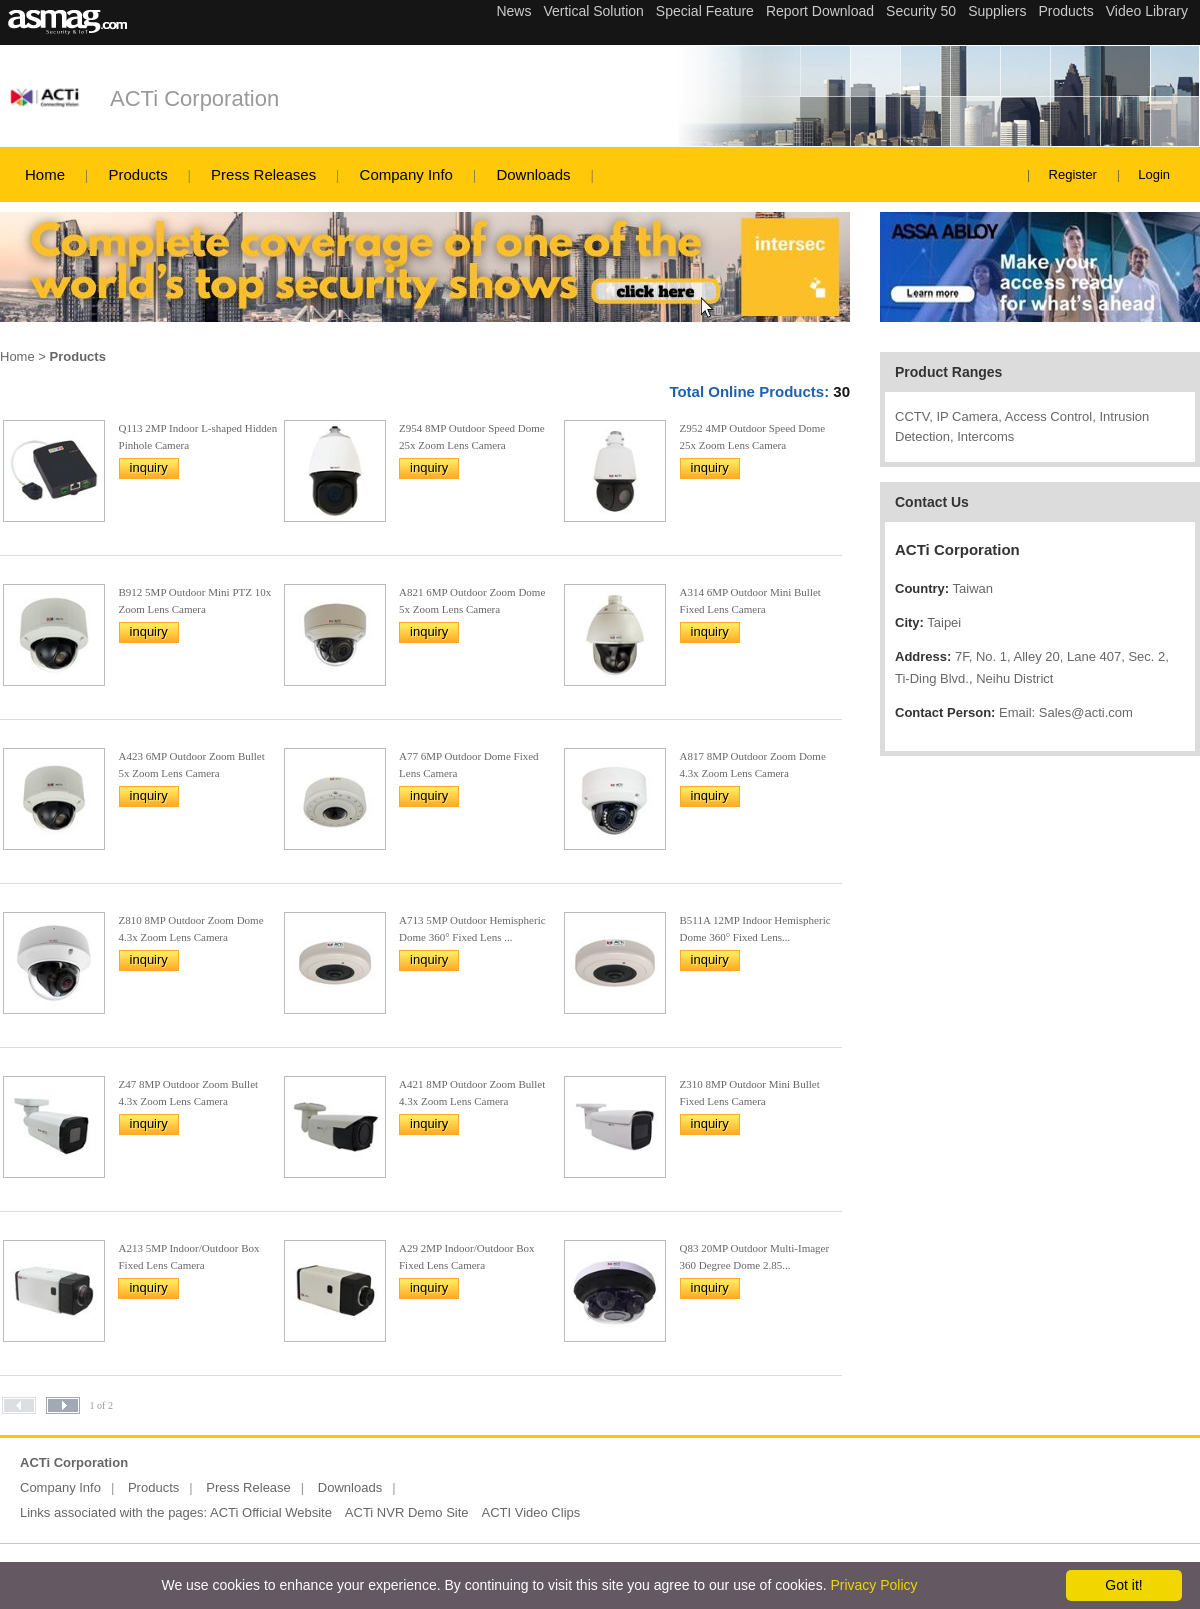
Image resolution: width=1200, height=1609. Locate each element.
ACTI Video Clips (531, 1512)
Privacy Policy (873, 1585)
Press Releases (263, 174)
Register (1073, 174)
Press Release (248, 1487)
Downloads (533, 174)
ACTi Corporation (194, 98)
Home (45, 174)
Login (1154, 174)
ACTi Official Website (271, 1512)
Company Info (406, 174)
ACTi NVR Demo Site (407, 1512)
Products (137, 174)
